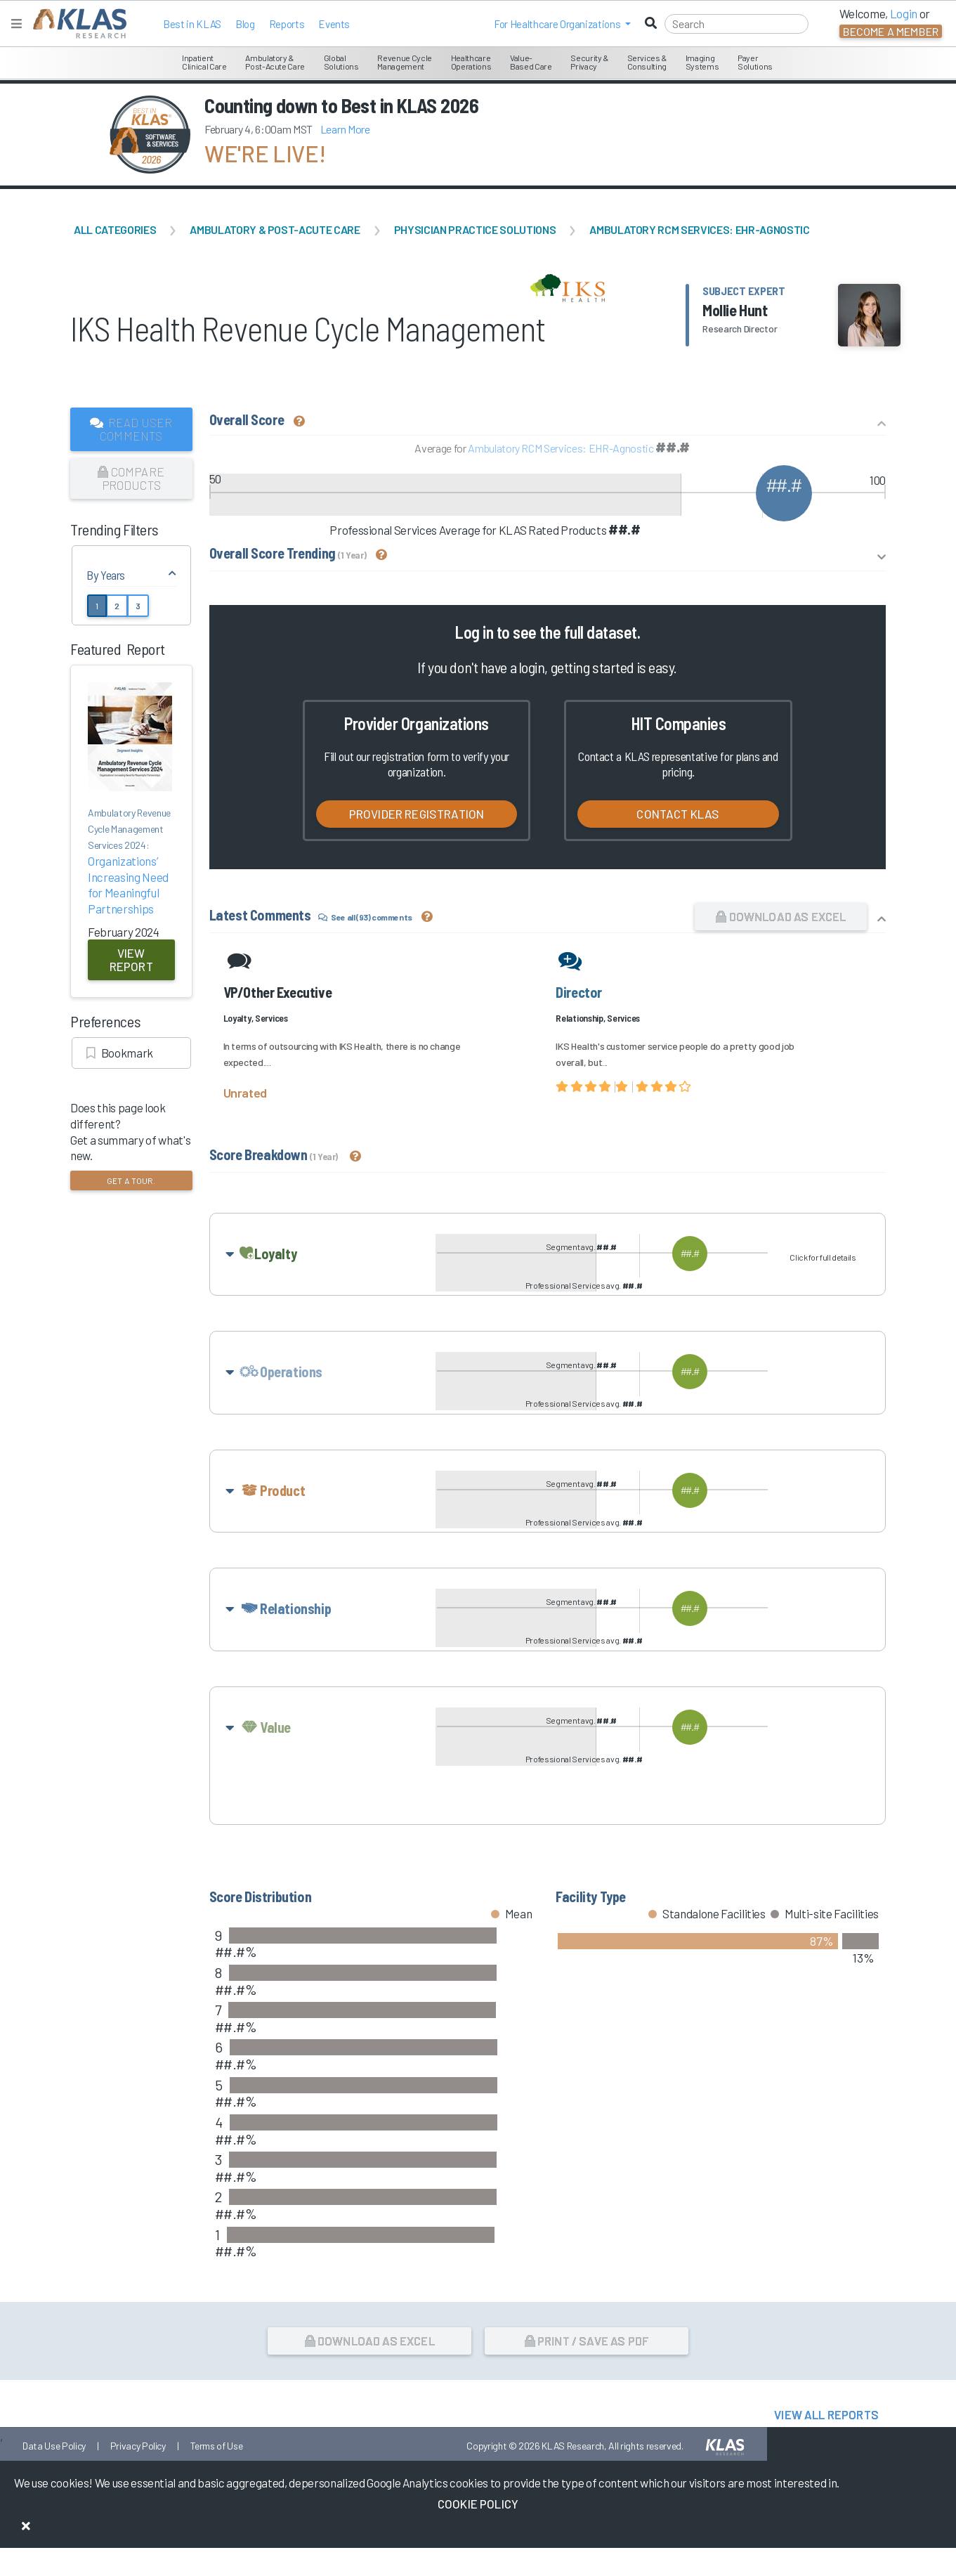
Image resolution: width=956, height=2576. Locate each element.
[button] (562, 24)
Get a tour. (131, 1180)
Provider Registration (417, 814)
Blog (245, 24)
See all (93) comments (365, 917)
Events (334, 24)
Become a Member (890, 31)
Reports (287, 24)
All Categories (115, 229)
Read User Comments (131, 429)
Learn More (345, 129)
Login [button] (903, 13)
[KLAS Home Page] (76, 23)
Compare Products (131, 478)
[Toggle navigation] (16, 23)
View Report (131, 959)
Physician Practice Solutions (475, 229)
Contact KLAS (677, 814)
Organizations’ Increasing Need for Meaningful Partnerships (131, 860)
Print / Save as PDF (587, 2395)
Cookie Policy (478, 2504)
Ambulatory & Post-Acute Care (275, 229)
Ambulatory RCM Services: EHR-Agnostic (699, 229)
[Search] (736, 24)
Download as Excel (781, 916)
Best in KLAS (192, 24)
